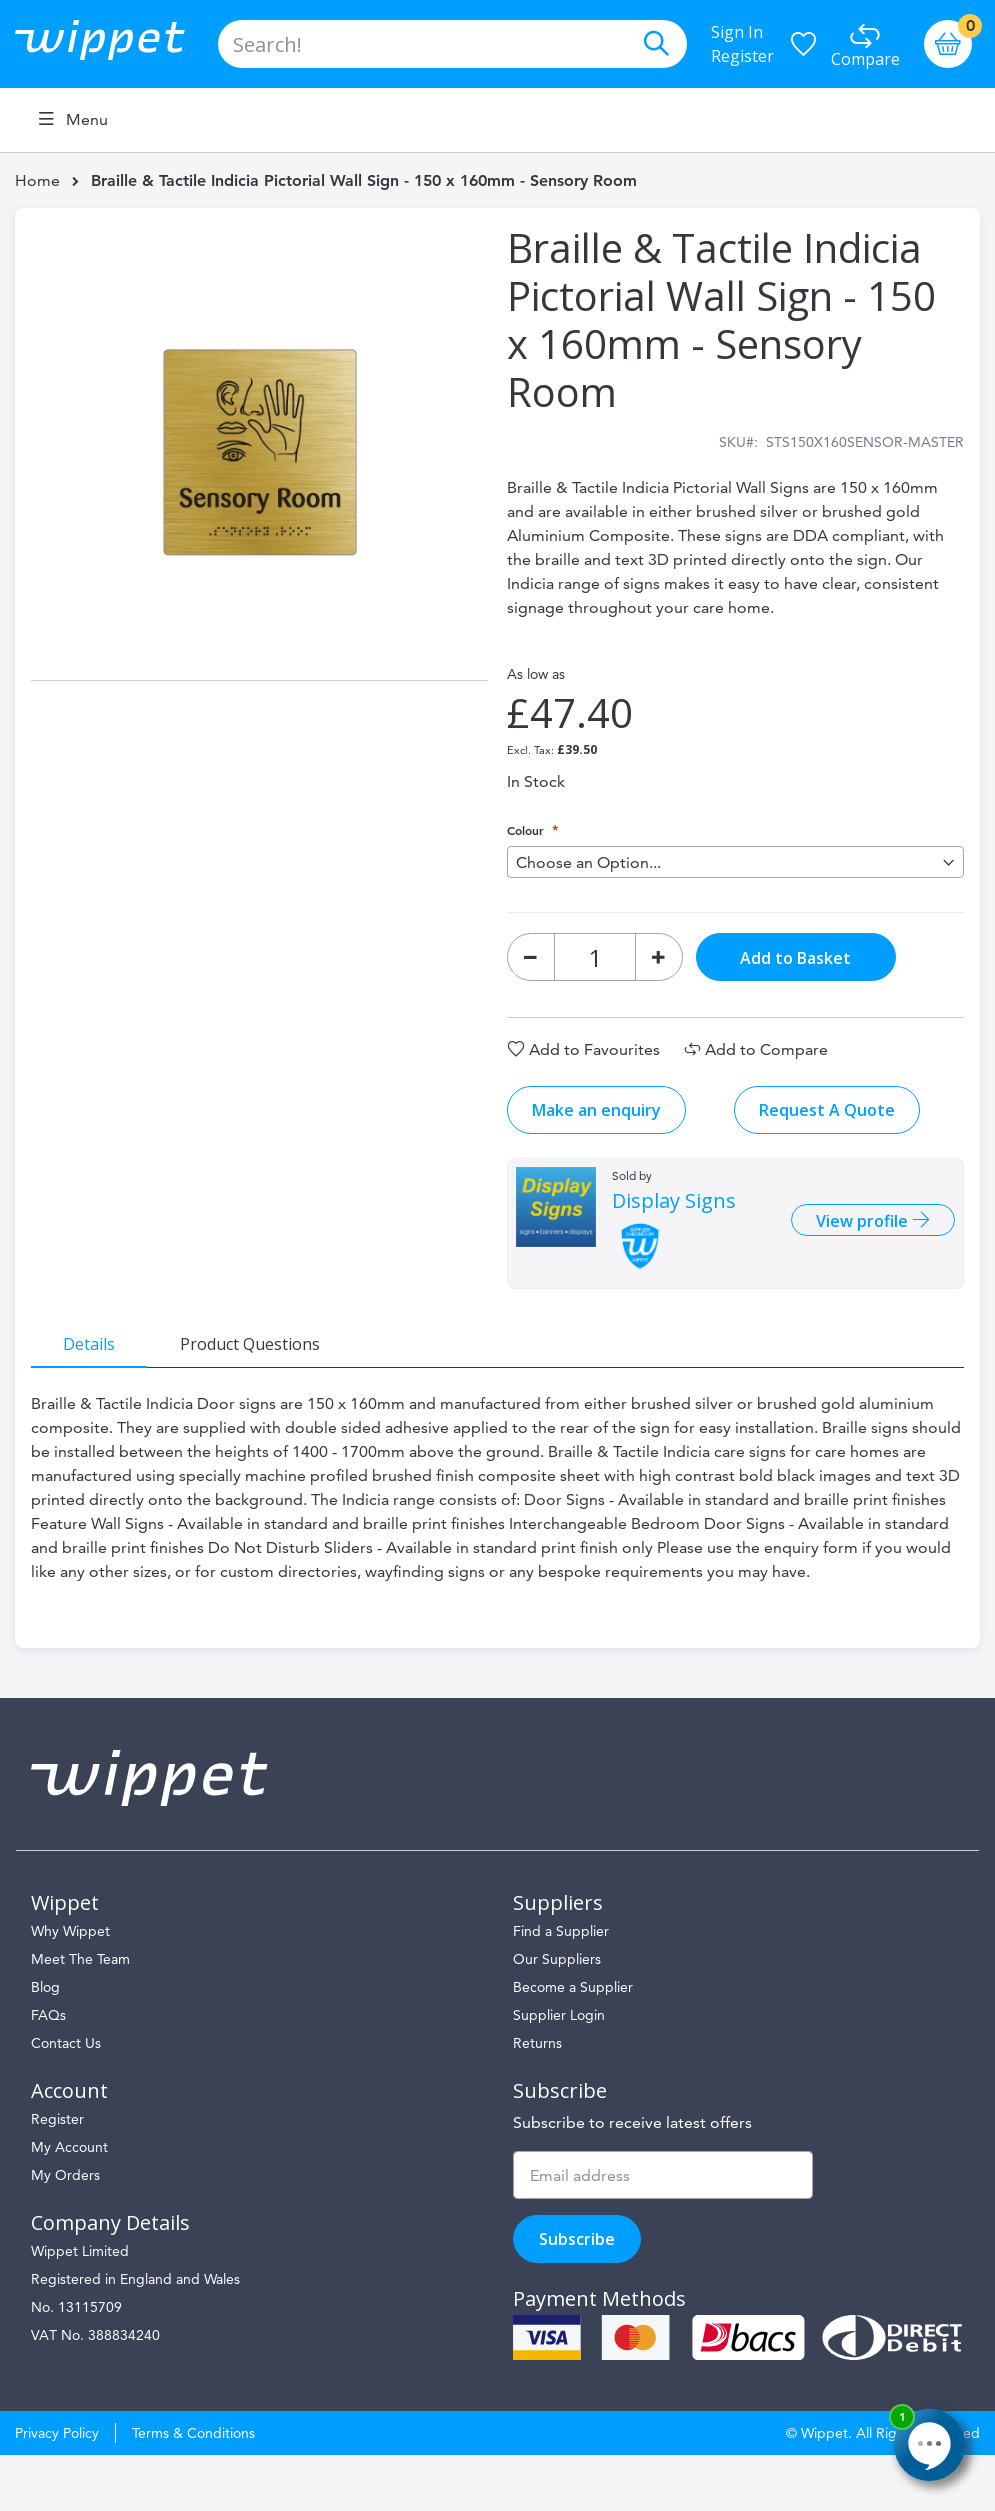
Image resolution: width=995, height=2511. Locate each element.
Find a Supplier (561, 1987)
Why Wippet (70, 1987)
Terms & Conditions (193, 2489)
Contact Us (66, 2099)
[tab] (105, 1359)
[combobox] (452, 44)
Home (37, 180)
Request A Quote (827, 1126)
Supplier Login (559, 2071)
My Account (69, 2203)
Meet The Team (80, 2015)
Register (742, 56)
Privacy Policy (57, 2489)
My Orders (65, 2231)
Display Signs (674, 1217)
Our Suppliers (557, 2015)
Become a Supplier (573, 2043)
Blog (45, 2043)
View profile (848, 1237)
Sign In (737, 32)
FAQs (48, 2071)
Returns (537, 2099)
